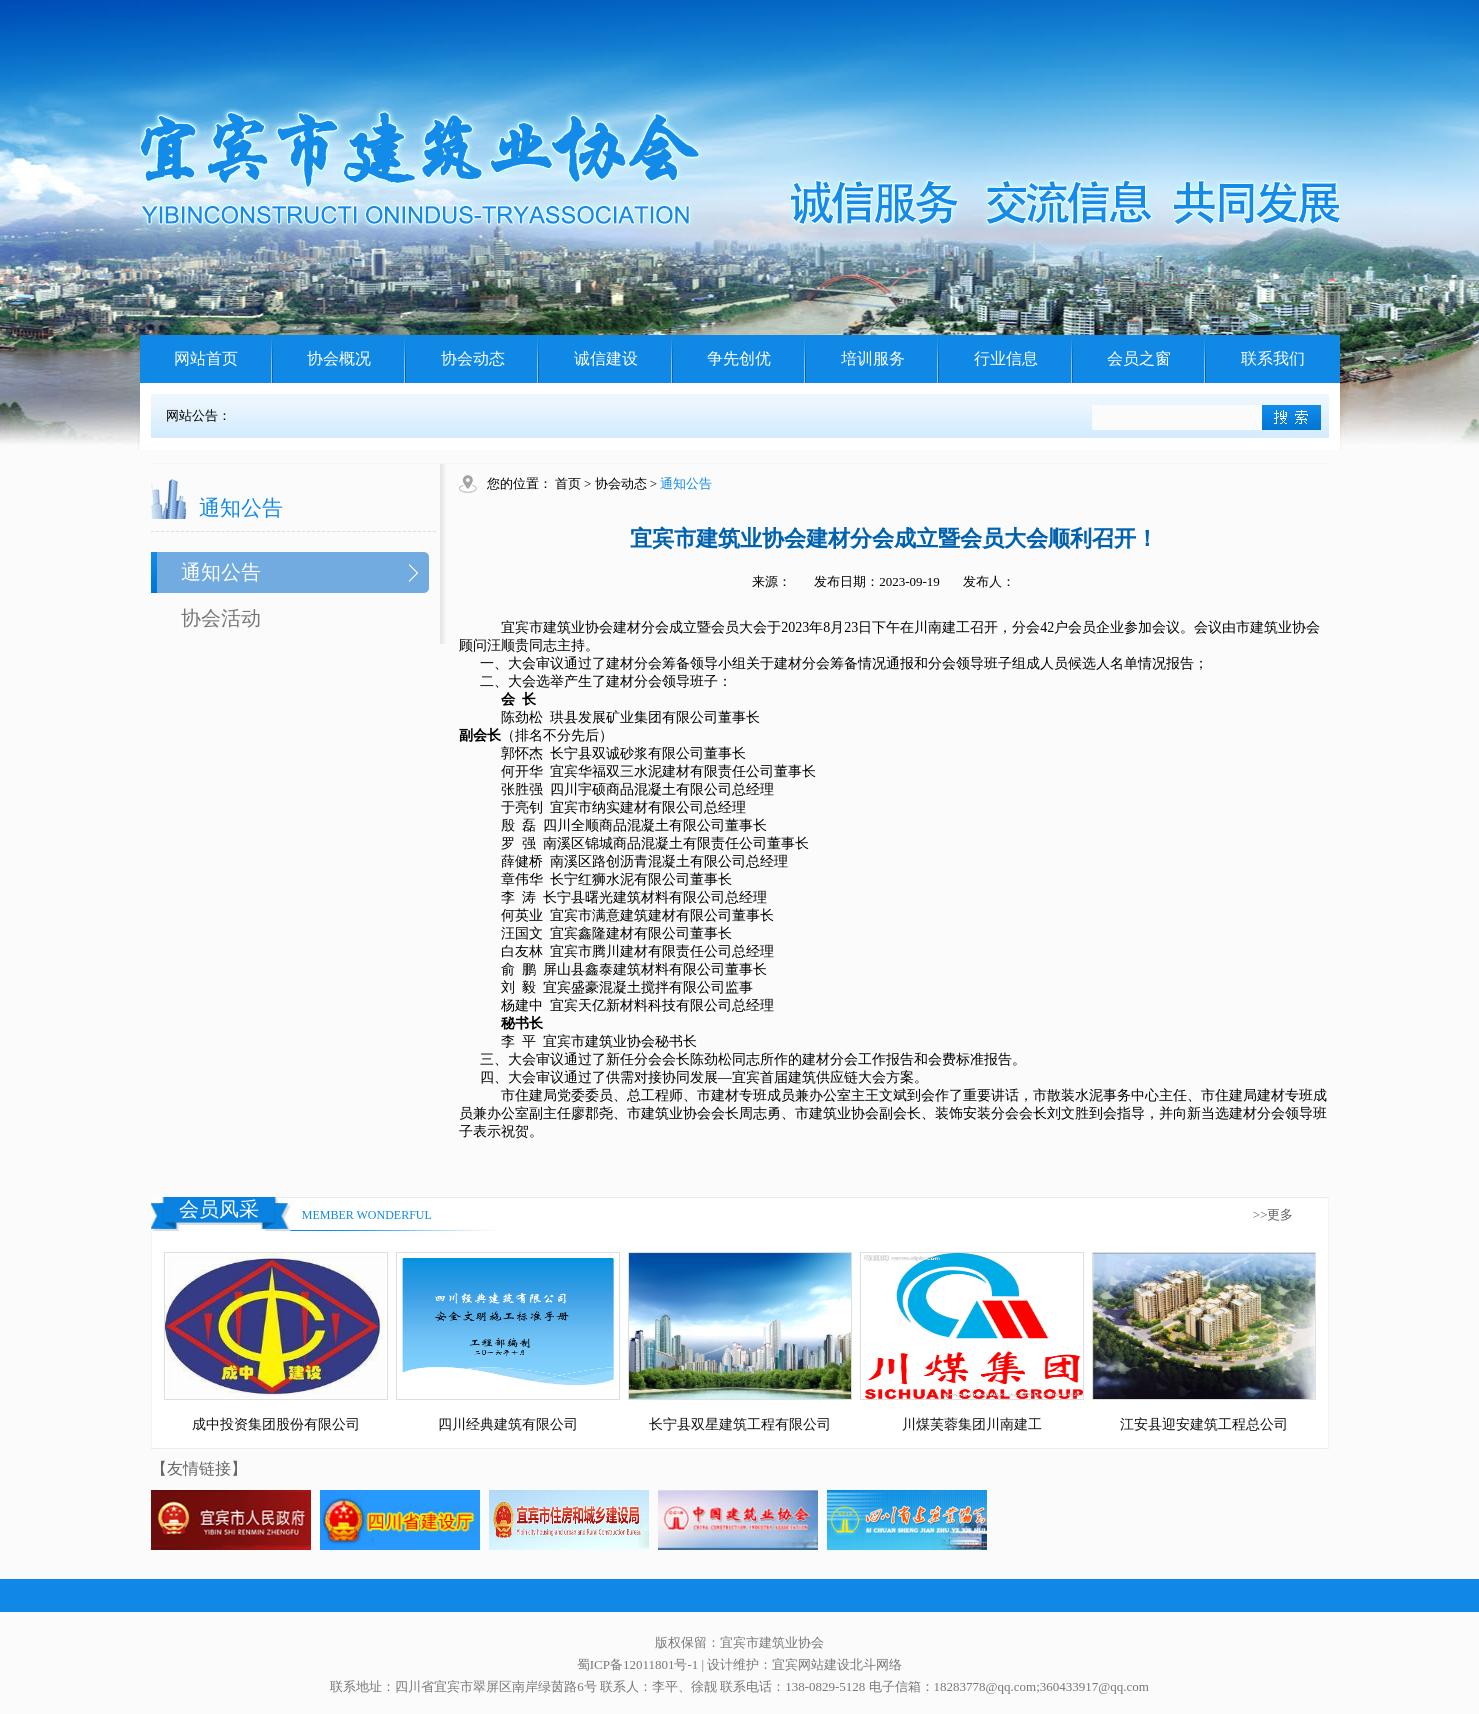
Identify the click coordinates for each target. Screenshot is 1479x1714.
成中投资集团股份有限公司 (276, 1424)
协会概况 (339, 358)
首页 (568, 483)
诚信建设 (606, 358)
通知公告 (221, 572)
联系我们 (1273, 358)
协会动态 (473, 358)
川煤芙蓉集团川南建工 (972, 1424)
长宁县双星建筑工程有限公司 (740, 1424)
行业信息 (1006, 358)
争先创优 (739, 358)
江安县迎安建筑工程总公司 (1204, 1424)
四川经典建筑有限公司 (508, 1424)
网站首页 (206, 358)
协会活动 (221, 618)
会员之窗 (1139, 358)
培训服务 (873, 358)
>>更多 (1273, 1214)
